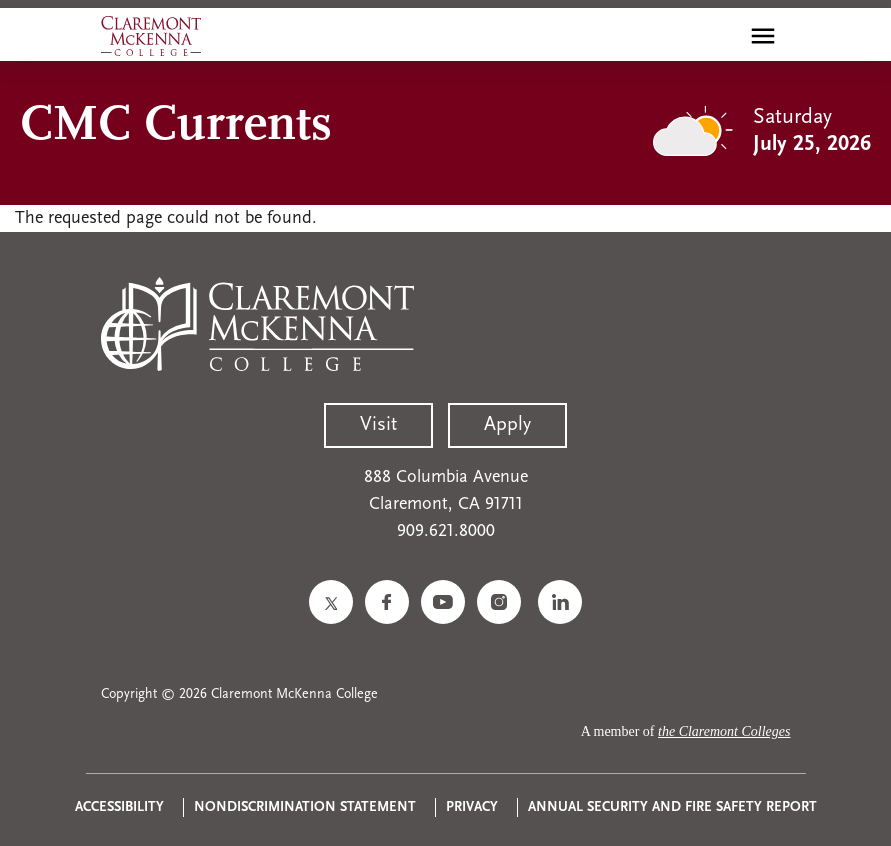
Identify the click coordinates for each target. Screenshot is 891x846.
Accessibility (119, 807)
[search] (720, 36)
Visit (378, 425)
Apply (507, 425)
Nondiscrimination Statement (305, 807)
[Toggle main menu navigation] (763, 36)
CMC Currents (176, 126)
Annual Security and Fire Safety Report (672, 807)
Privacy (472, 807)
